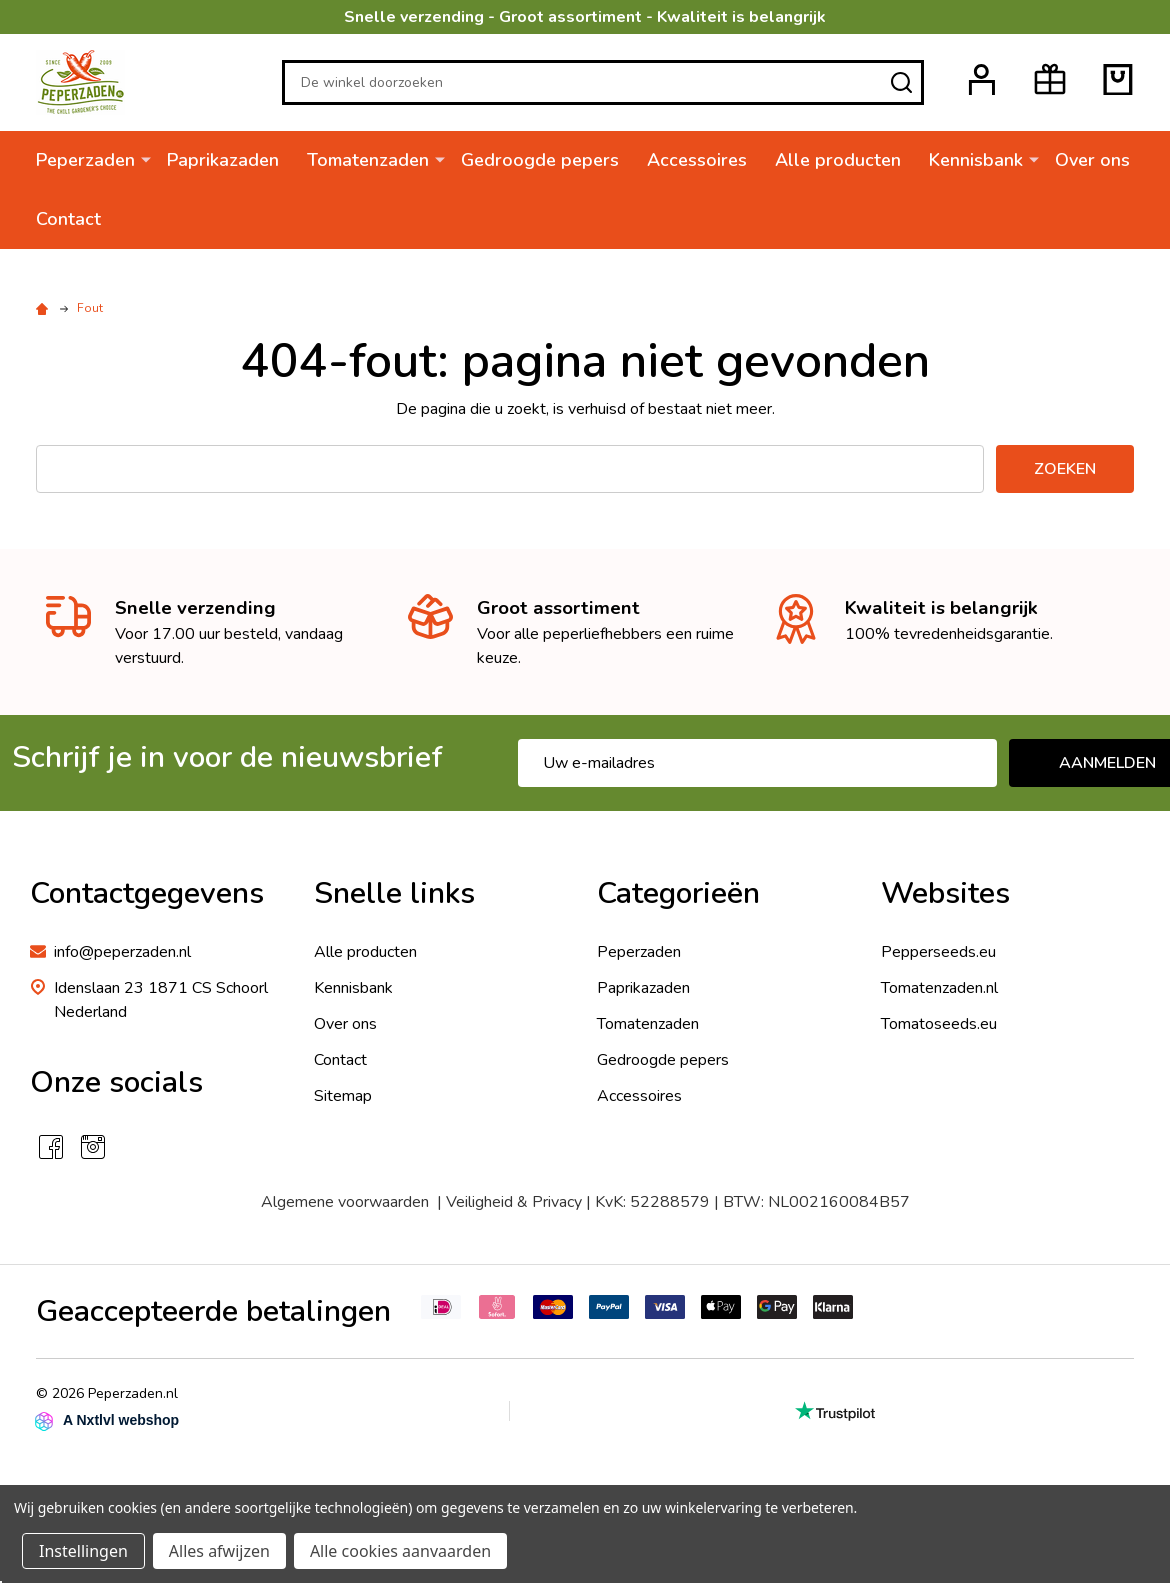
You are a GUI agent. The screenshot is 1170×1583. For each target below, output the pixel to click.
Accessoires (697, 160)
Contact (68, 219)
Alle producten (838, 160)
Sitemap (343, 1096)
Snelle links (394, 893)
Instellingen (83, 1551)
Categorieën (678, 893)
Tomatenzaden (368, 160)
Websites (945, 893)
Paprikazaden (223, 160)
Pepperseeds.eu (938, 952)
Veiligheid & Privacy (514, 1202)
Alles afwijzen (219, 1551)
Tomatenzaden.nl (939, 988)
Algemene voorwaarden (345, 1202)
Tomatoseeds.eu (939, 1024)
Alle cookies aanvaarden (400, 1551)
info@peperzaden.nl (122, 952)
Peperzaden (85, 160)
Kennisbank (976, 160)
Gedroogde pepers (540, 160)
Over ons (1092, 160)
